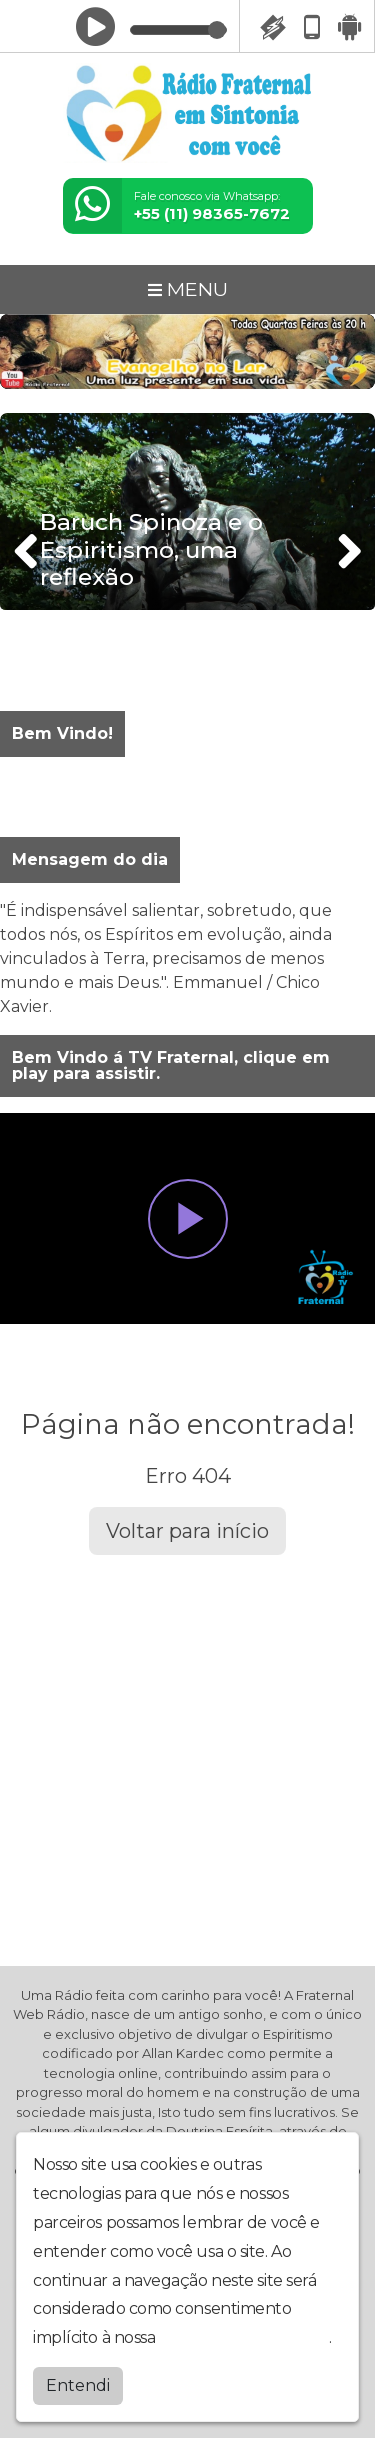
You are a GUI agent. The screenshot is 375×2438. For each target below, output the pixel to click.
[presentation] (28, 551)
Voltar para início (187, 1531)
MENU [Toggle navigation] (188, 289)
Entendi (78, 2385)
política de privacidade (244, 2337)
